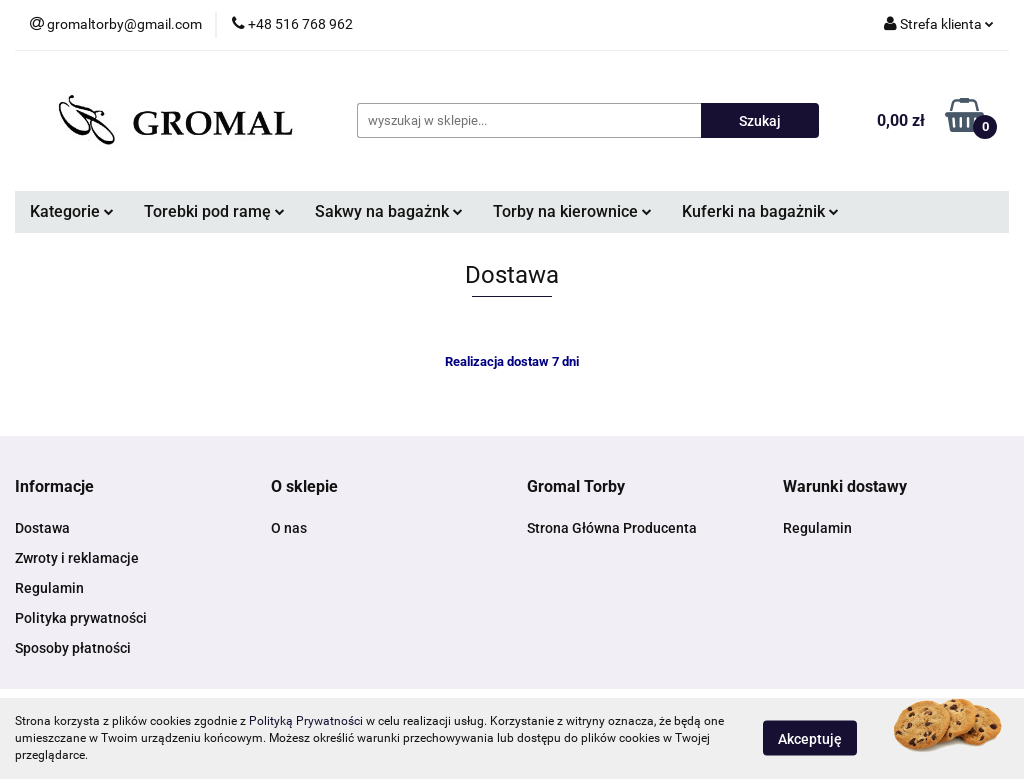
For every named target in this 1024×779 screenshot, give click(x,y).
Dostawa (42, 528)
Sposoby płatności (73, 648)
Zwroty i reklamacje (77, 558)
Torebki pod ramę (214, 211)
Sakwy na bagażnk (389, 211)
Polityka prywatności (81, 618)
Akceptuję (810, 739)
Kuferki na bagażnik (760, 211)
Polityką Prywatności (306, 721)
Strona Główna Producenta (612, 528)
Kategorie (72, 211)
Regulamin (49, 588)
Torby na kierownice (572, 211)
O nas (289, 528)
